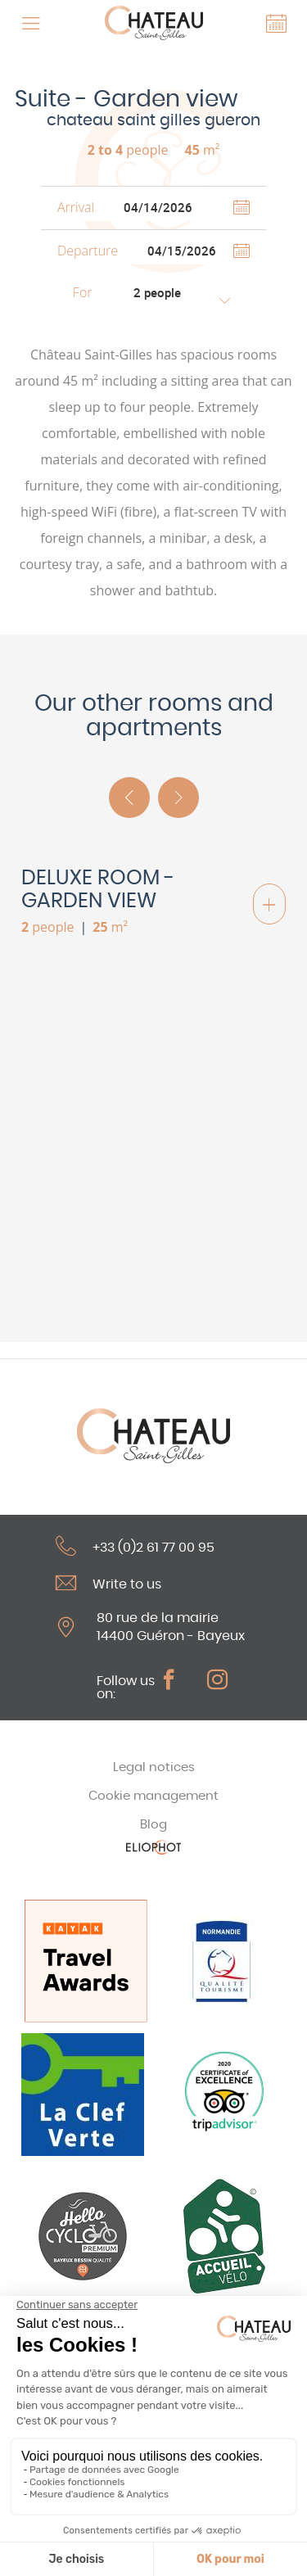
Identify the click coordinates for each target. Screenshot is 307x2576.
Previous (129, 797)
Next (178, 797)
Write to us (108, 1583)
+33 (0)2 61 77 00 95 (135, 1546)
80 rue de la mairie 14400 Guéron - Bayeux (171, 1627)
